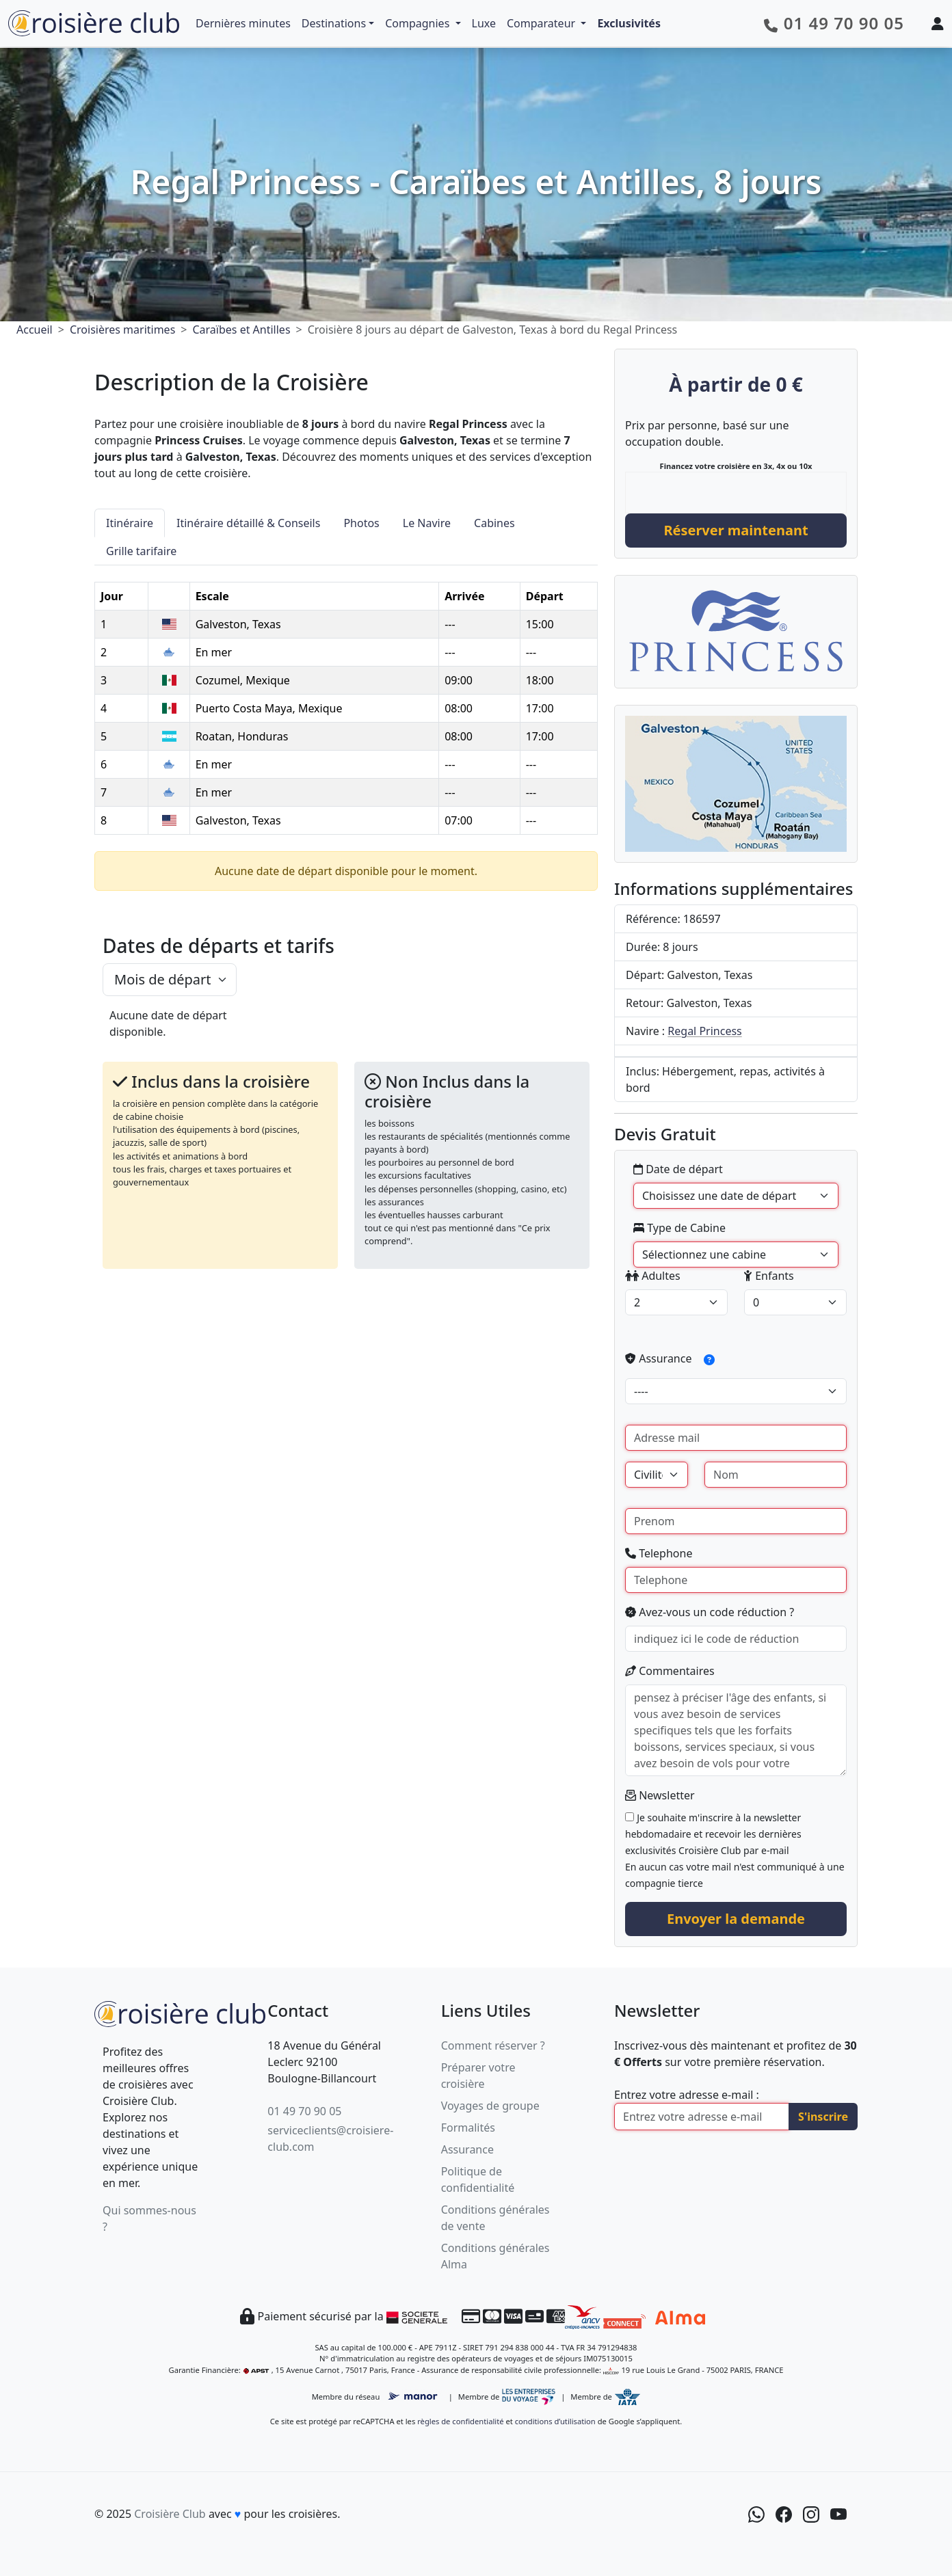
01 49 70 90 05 (304, 2111)
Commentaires (670, 1670)
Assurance (674, 1360)
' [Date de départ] (735, 1196)
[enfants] (795, 1302)
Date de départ (678, 1169)
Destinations (334, 23)
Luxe (484, 23)
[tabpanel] (346, 700)
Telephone (658, 1553)
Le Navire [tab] (427, 523)
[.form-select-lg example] (170, 979)
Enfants (769, 1275)
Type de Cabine (679, 1227)
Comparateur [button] (542, 23)
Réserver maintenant (735, 530)
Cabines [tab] (494, 523)
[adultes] (676, 1302)
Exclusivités (629, 23)
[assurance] (736, 1391)
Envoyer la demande (736, 1918)
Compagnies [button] (418, 23)
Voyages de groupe (490, 2105)
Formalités (468, 2127)
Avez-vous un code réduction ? (709, 1612)
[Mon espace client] (937, 23)
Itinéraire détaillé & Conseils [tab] (248, 523)
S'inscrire (823, 2116)
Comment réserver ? (493, 2045)
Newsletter (660, 1795)
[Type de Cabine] (735, 1254)
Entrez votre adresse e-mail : (686, 2094)
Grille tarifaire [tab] (141, 551)
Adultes (652, 1275)
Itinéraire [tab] (129, 523)
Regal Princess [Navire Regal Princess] (704, 1030)
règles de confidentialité (460, 2421)
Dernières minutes (243, 23)
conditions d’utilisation (555, 2421)
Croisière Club (169, 2513)
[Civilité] (656, 1475)
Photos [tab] (361, 523)
